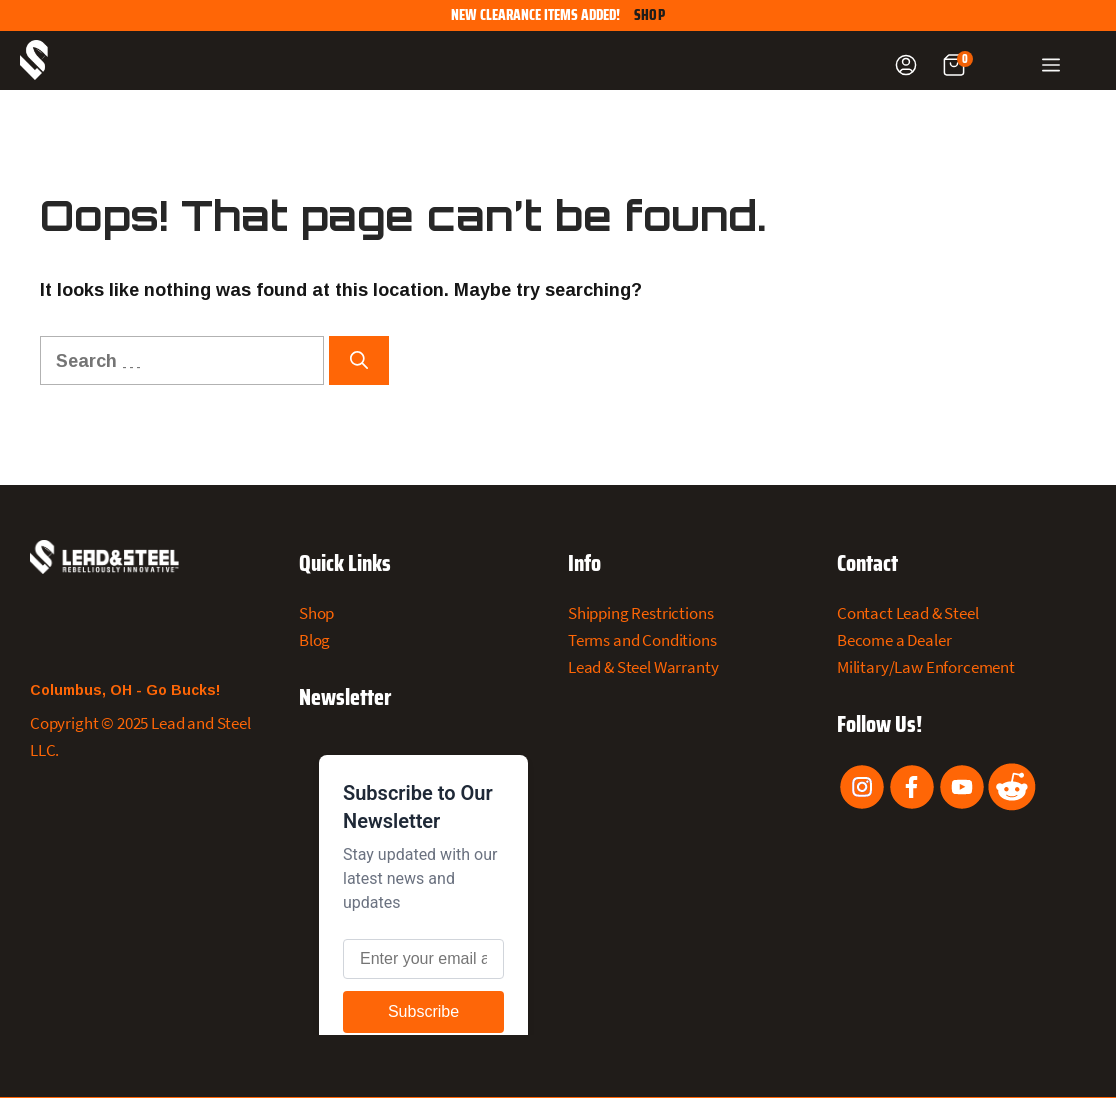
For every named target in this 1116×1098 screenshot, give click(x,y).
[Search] (359, 360)
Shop (649, 15)
